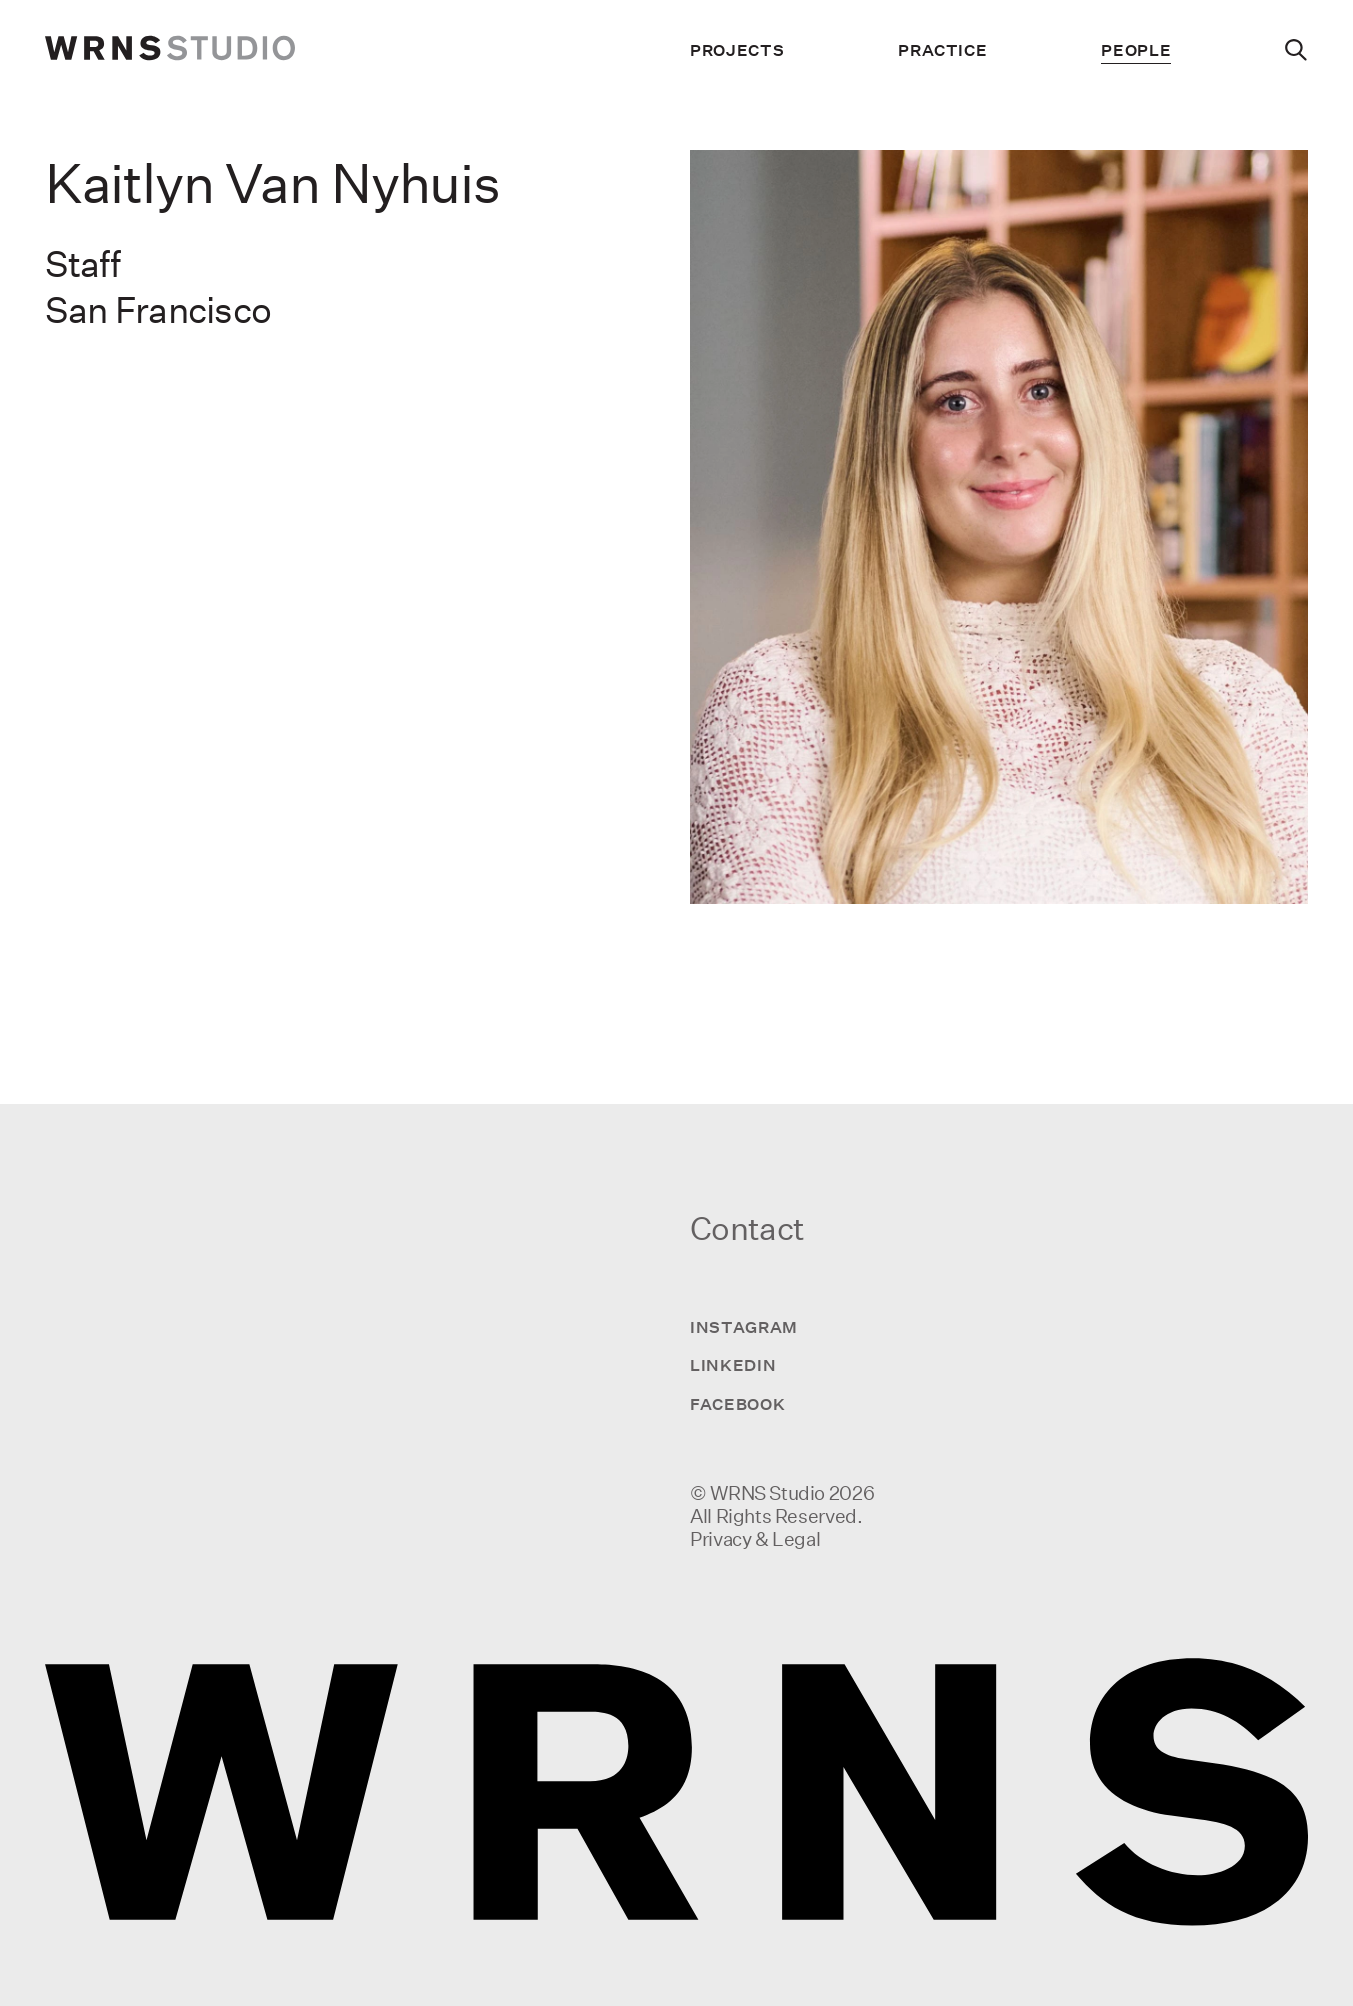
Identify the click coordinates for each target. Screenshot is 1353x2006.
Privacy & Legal (755, 1539)
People (1136, 50)
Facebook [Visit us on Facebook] (737, 1404)
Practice (942, 50)
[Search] (1296, 50)
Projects (737, 50)
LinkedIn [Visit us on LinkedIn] (733, 1365)
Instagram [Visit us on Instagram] (744, 1327)
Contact (747, 1228)
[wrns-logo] (170, 50)
